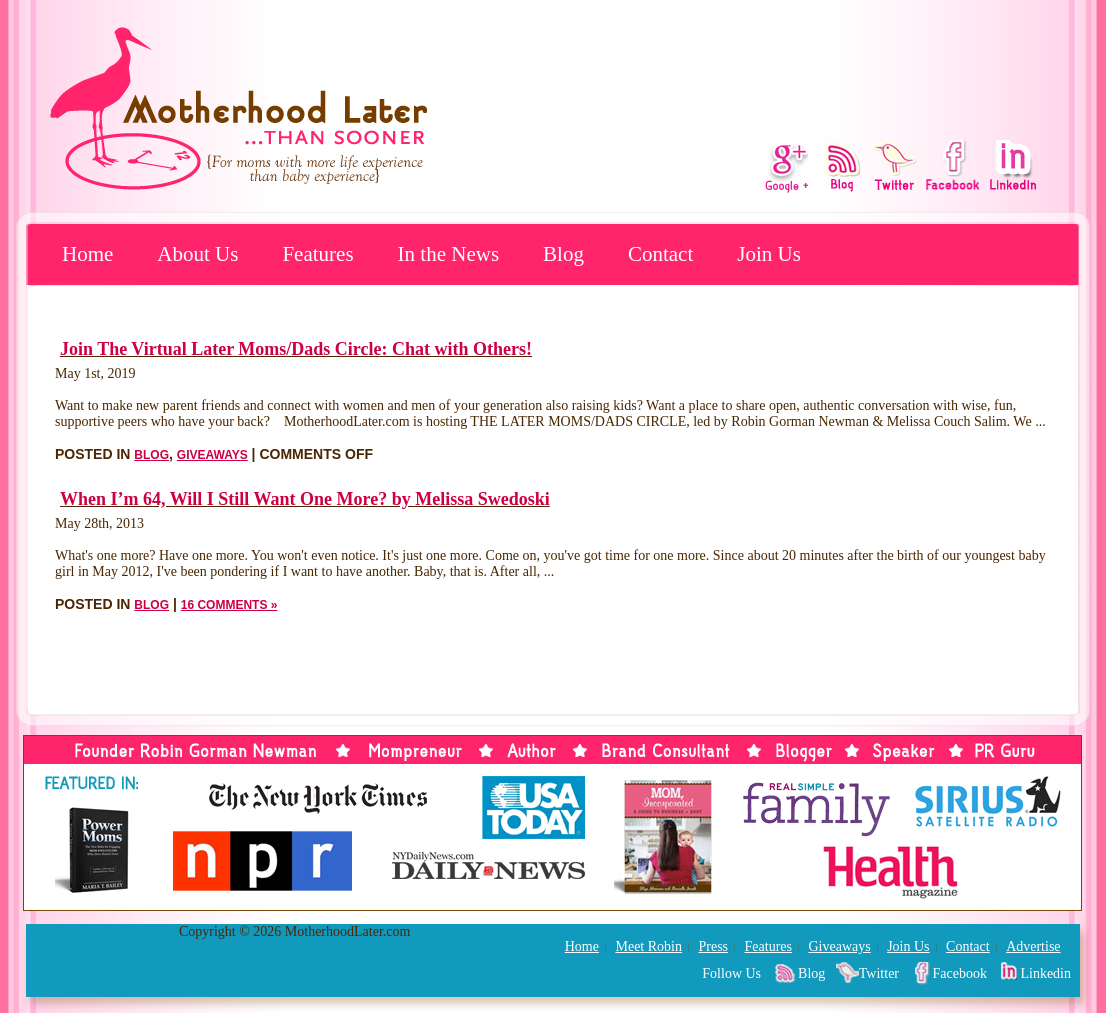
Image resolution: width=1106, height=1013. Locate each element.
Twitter (879, 973)
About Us (197, 254)
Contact (660, 254)
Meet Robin (648, 946)
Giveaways (212, 455)
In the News (448, 254)
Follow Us (731, 973)
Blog (563, 254)
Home (87, 254)
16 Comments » (229, 605)
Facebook (960, 973)
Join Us (769, 254)
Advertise (1033, 946)
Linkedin (1045, 973)
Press (713, 946)
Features (317, 254)
